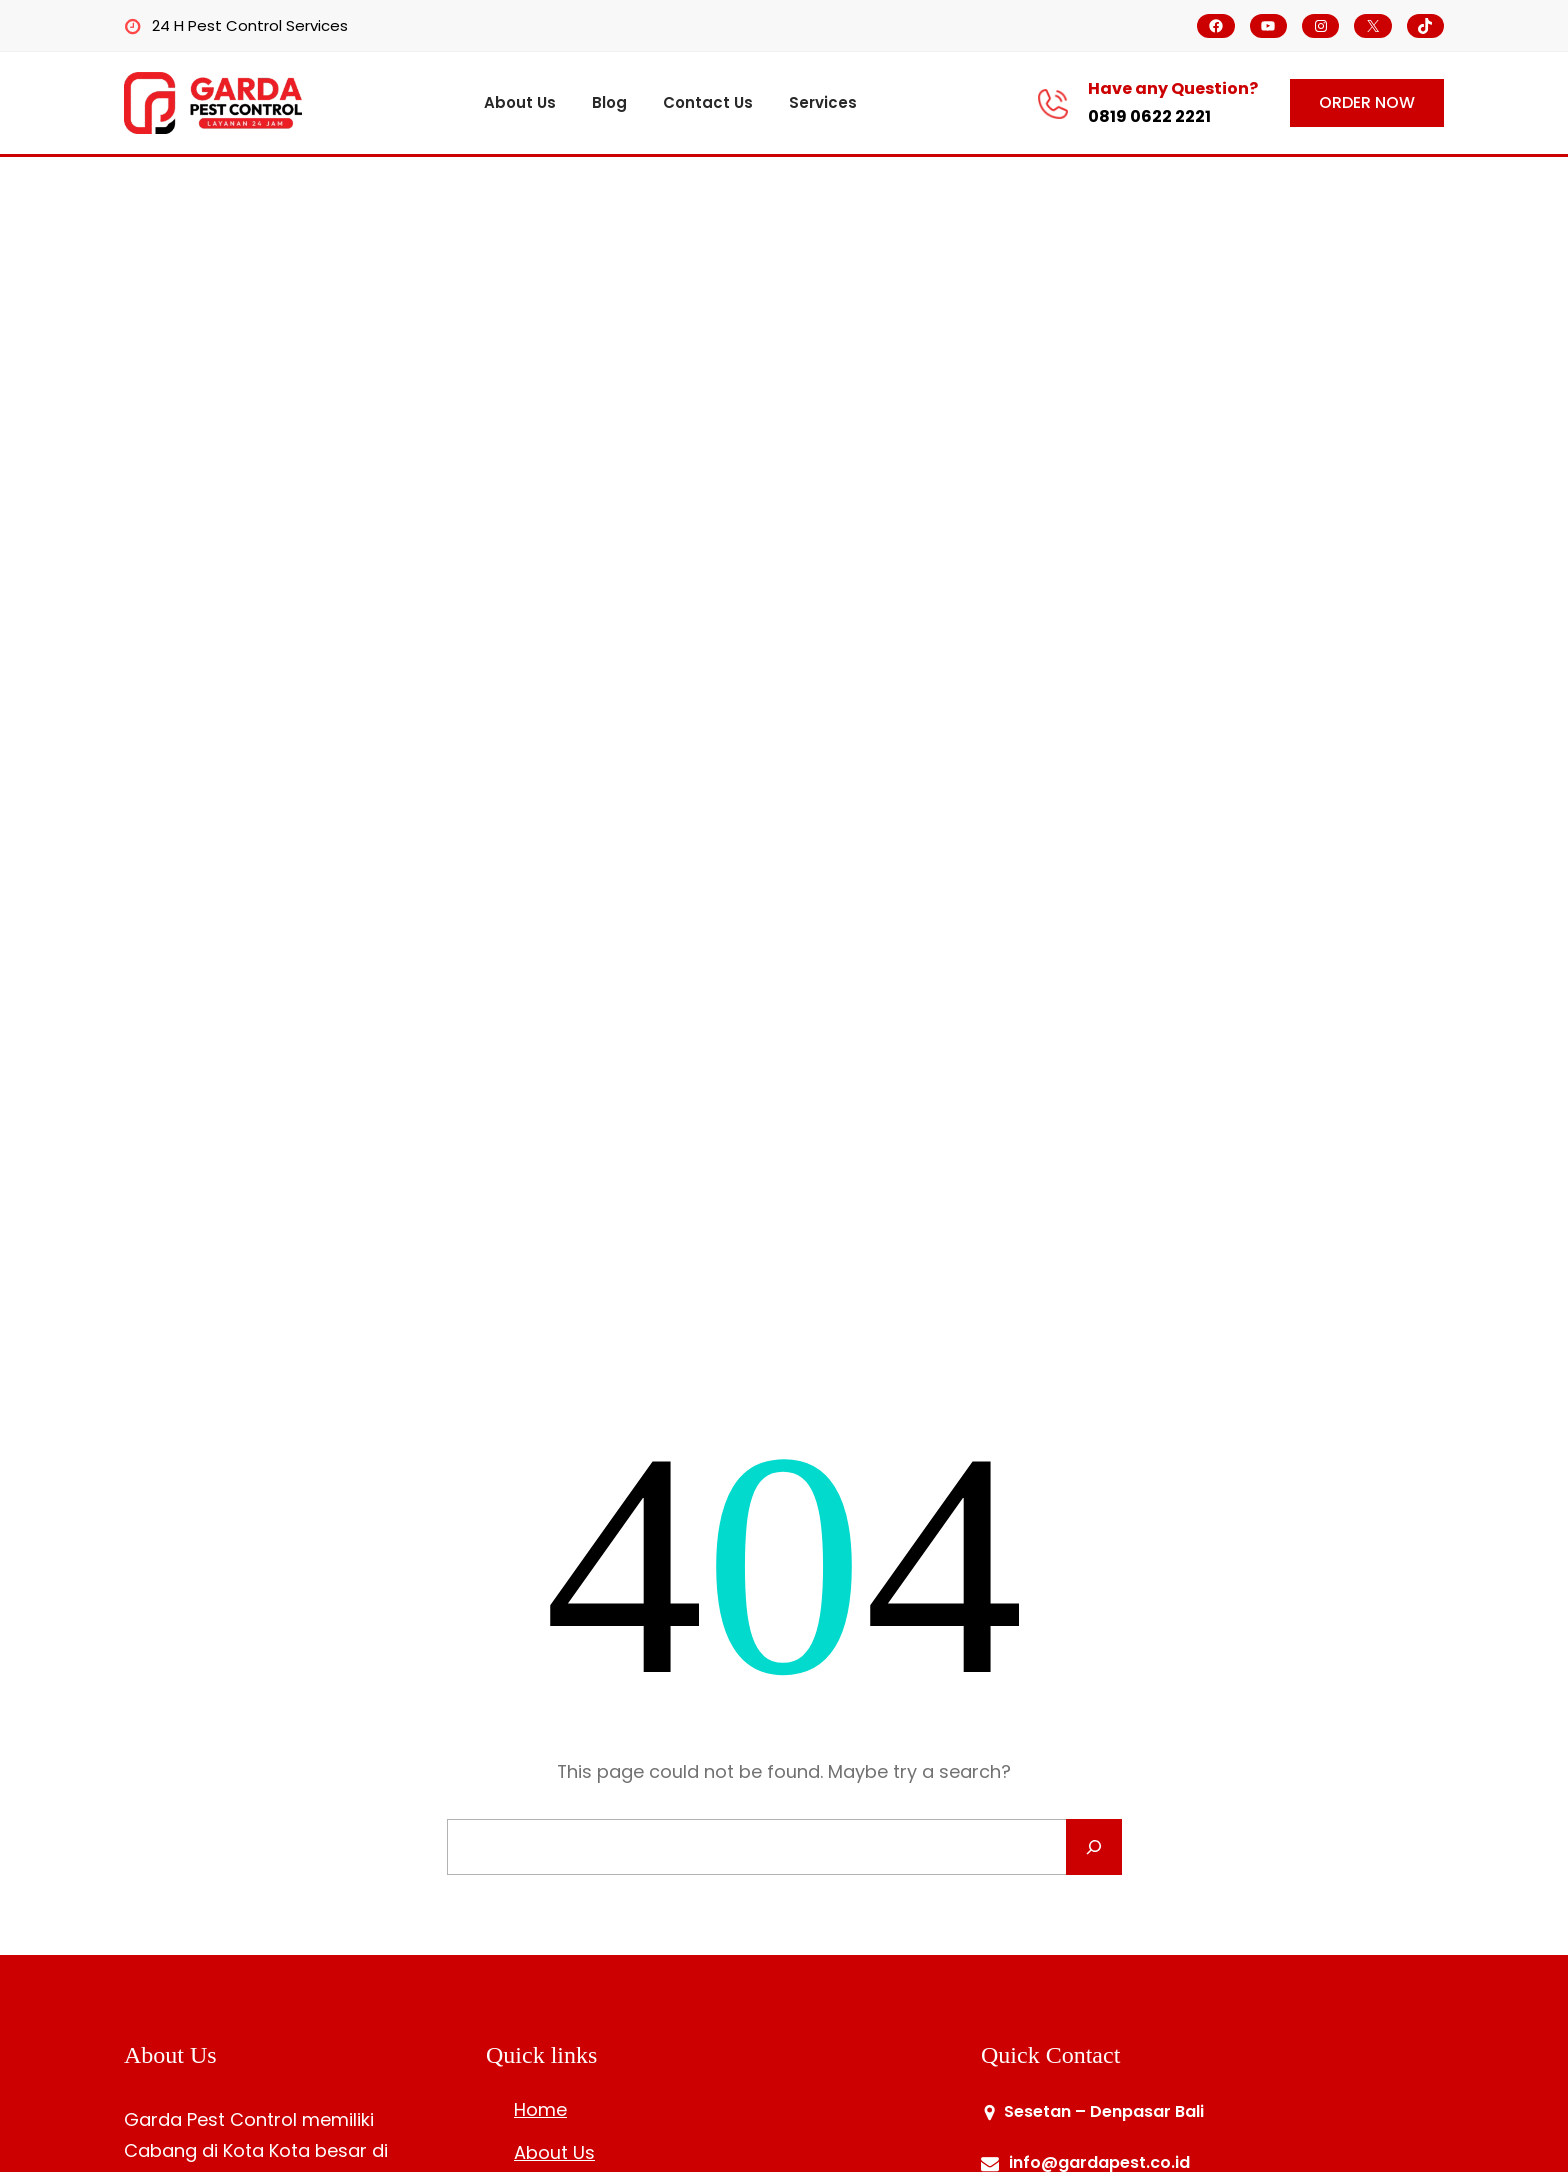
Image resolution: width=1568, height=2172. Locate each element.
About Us (554, 2152)
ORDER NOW (1367, 102)
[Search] (1094, 1847)
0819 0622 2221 (1149, 116)
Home (540, 2109)
